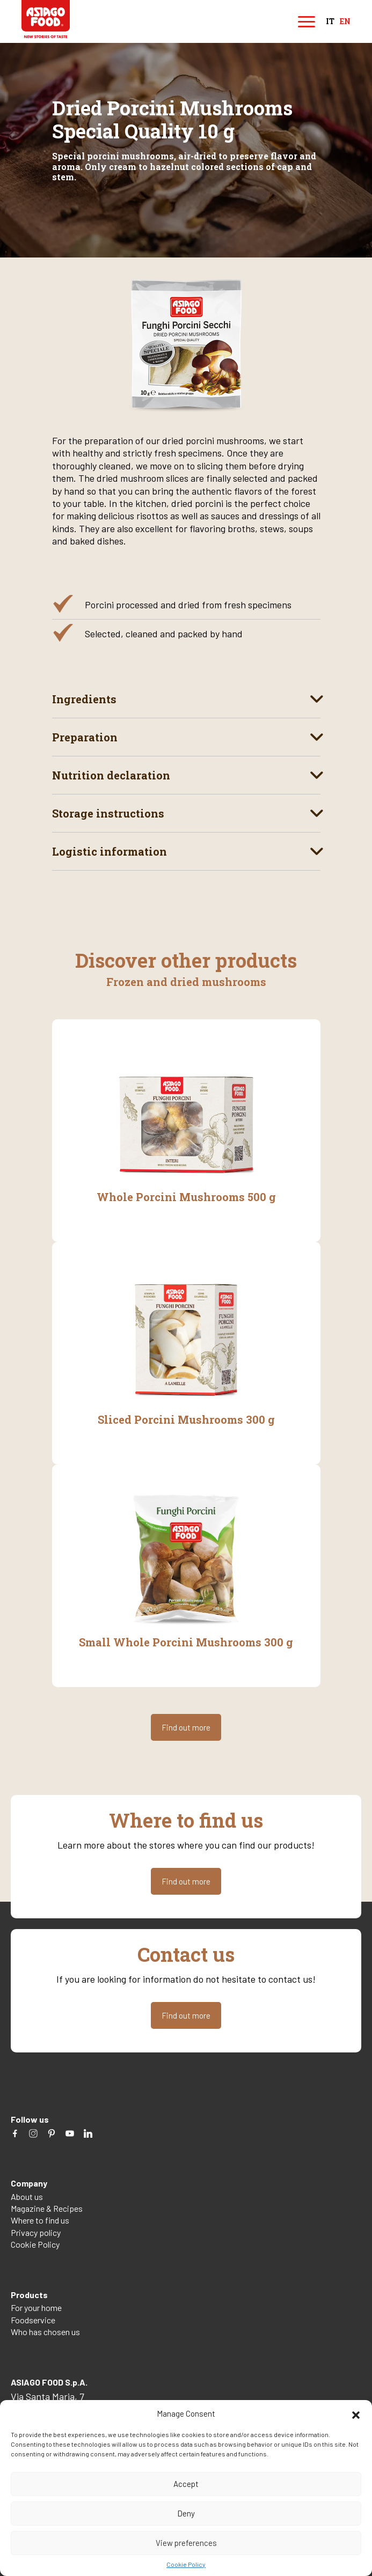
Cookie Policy (186, 2564)
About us (27, 2196)
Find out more (186, 1727)
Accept (186, 2484)
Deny (186, 2513)
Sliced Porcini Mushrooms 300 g (186, 1419)
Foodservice (33, 2320)
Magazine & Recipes (47, 2208)
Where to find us (40, 2220)
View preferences (186, 2543)
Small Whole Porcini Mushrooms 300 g (186, 1642)
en (345, 21)
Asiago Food (45, 19)
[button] (356, 2413)
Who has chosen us (45, 2332)
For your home (36, 2307)
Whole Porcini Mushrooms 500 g (186, 1197)
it (330, 21)
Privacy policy (36, 2232)
